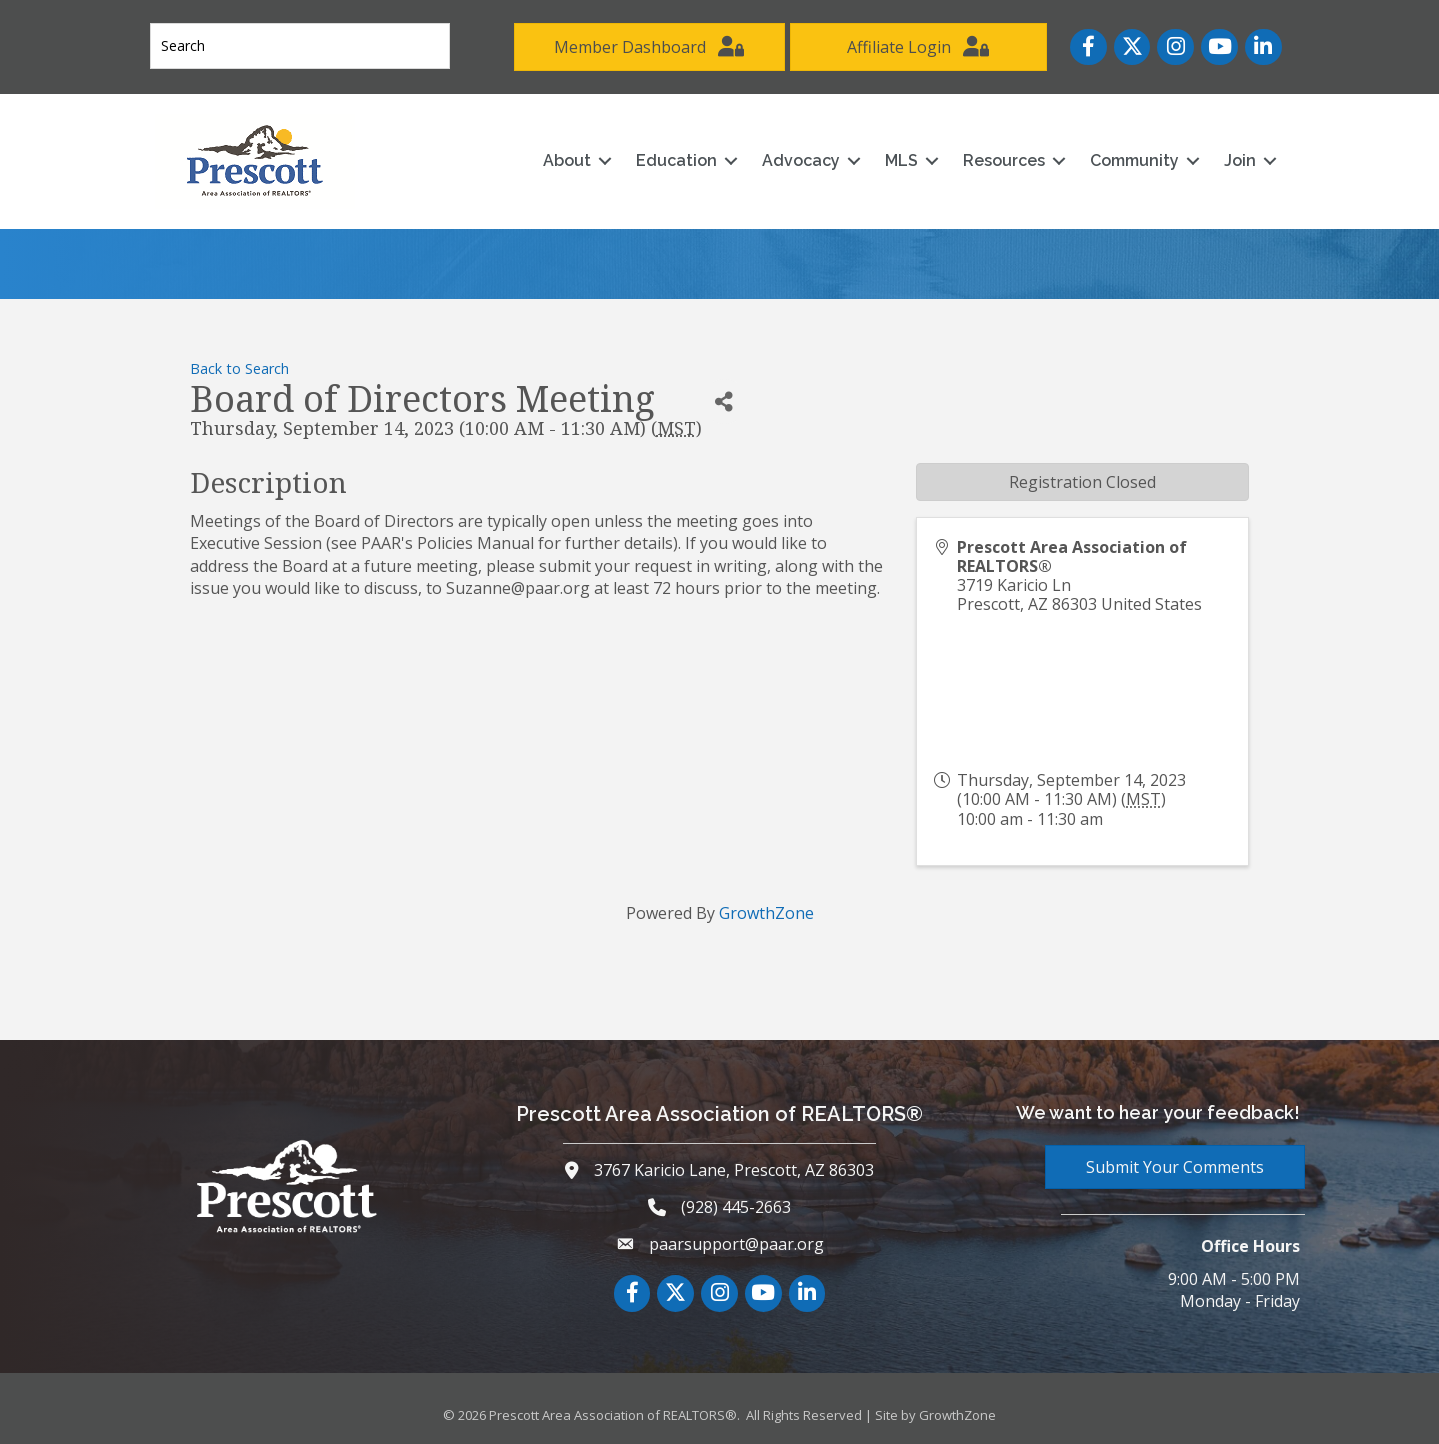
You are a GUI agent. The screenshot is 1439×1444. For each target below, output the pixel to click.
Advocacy (801, 160)
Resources (1004, 160)
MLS (901, 160)
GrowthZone (766, 913)
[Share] (724, 401)
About (567, 160)
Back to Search (239, 368)
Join (1240, 160)
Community (1134, 160)
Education (676, 160)
